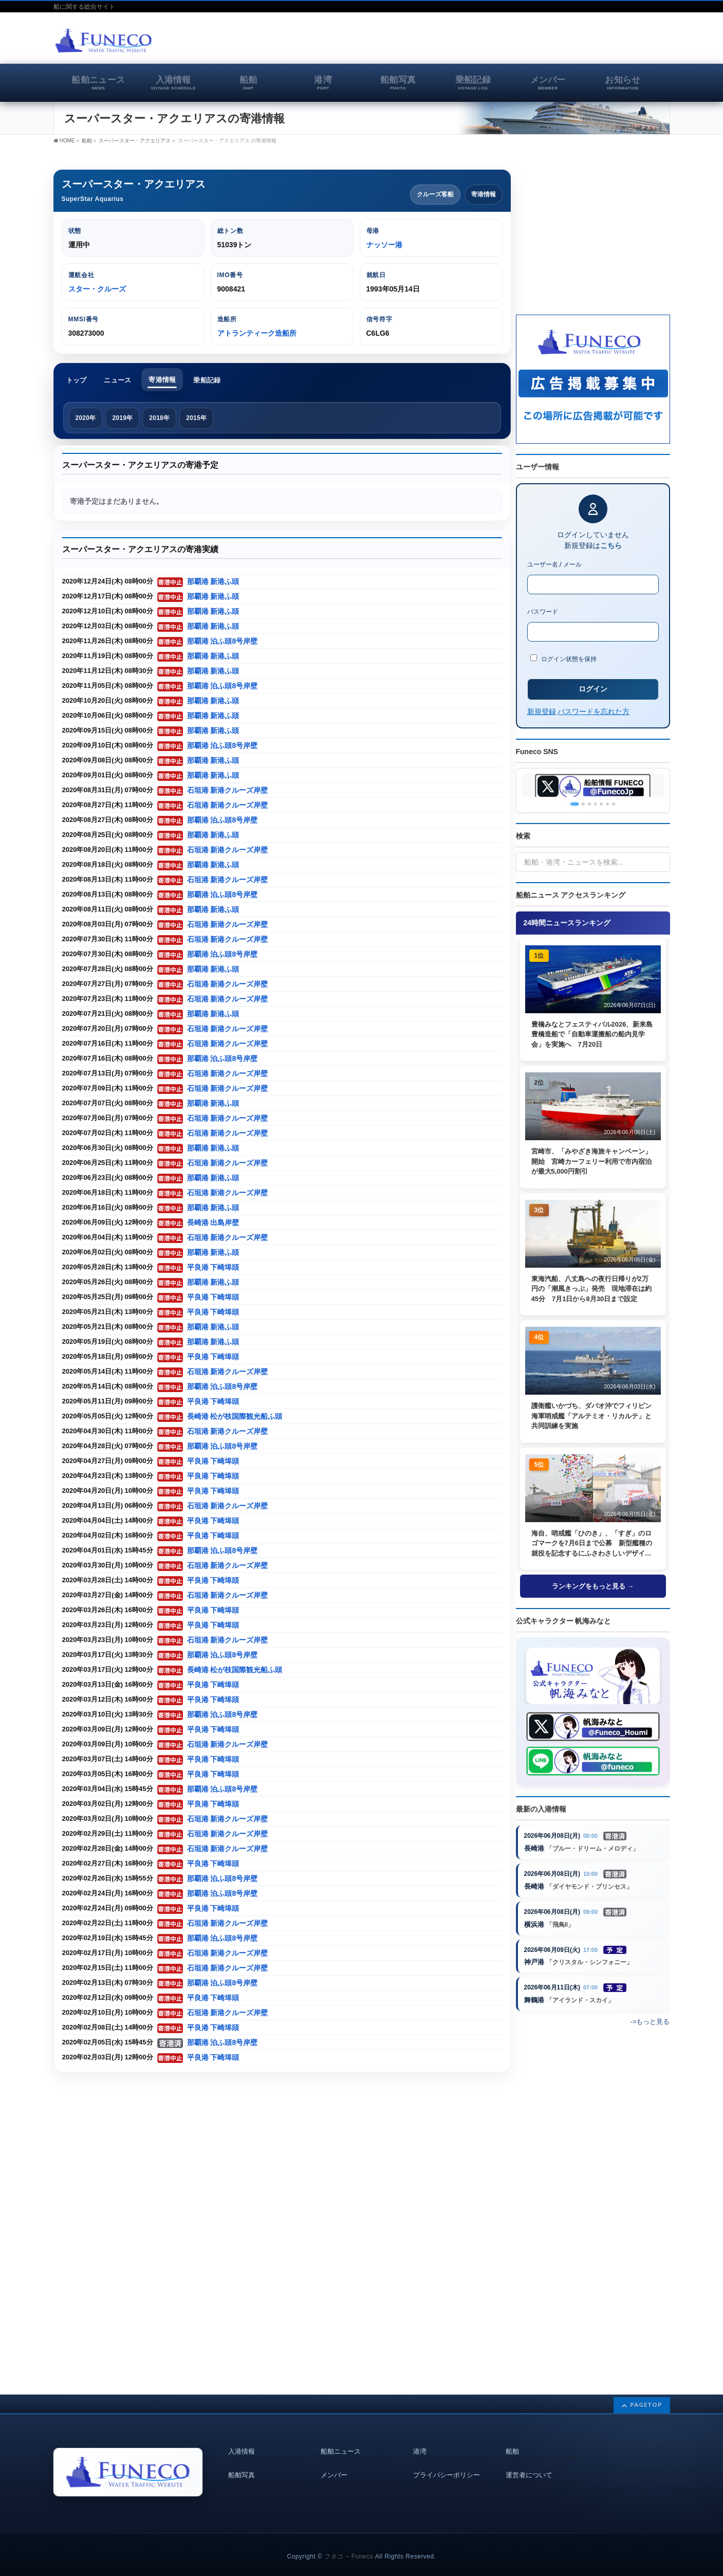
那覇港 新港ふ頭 (213, 582)
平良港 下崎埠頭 (213, 1267)
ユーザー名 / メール (554, 564)
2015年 (196, 418)
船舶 (512, 2436)
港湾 (420, 2436)
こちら (611, 545)
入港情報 (241, 2436)
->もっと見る (650, 2025)
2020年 (86, 418)
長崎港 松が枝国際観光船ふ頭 (235, 1416)
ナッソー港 (384, 245)
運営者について (529, 2459)
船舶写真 (241, 2459)
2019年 (122, 418)
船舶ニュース (341, 2436)
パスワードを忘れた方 (593, 711)
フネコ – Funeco (348, 2542)
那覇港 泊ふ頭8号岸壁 (222, 641)
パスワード (542, 611)
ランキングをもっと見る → (593, 1589)
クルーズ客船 (435, 194)
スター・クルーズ (97, 289)
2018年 (159, 418)
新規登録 (541, 711)
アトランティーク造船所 (256, 333)
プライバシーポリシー (446, 2459)
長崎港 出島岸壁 (213, 1223)
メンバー (334, 2459)
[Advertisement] (550, 43)
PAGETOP (646, 2390)
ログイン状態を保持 (563, 658)
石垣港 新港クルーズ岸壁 (227, 790)
